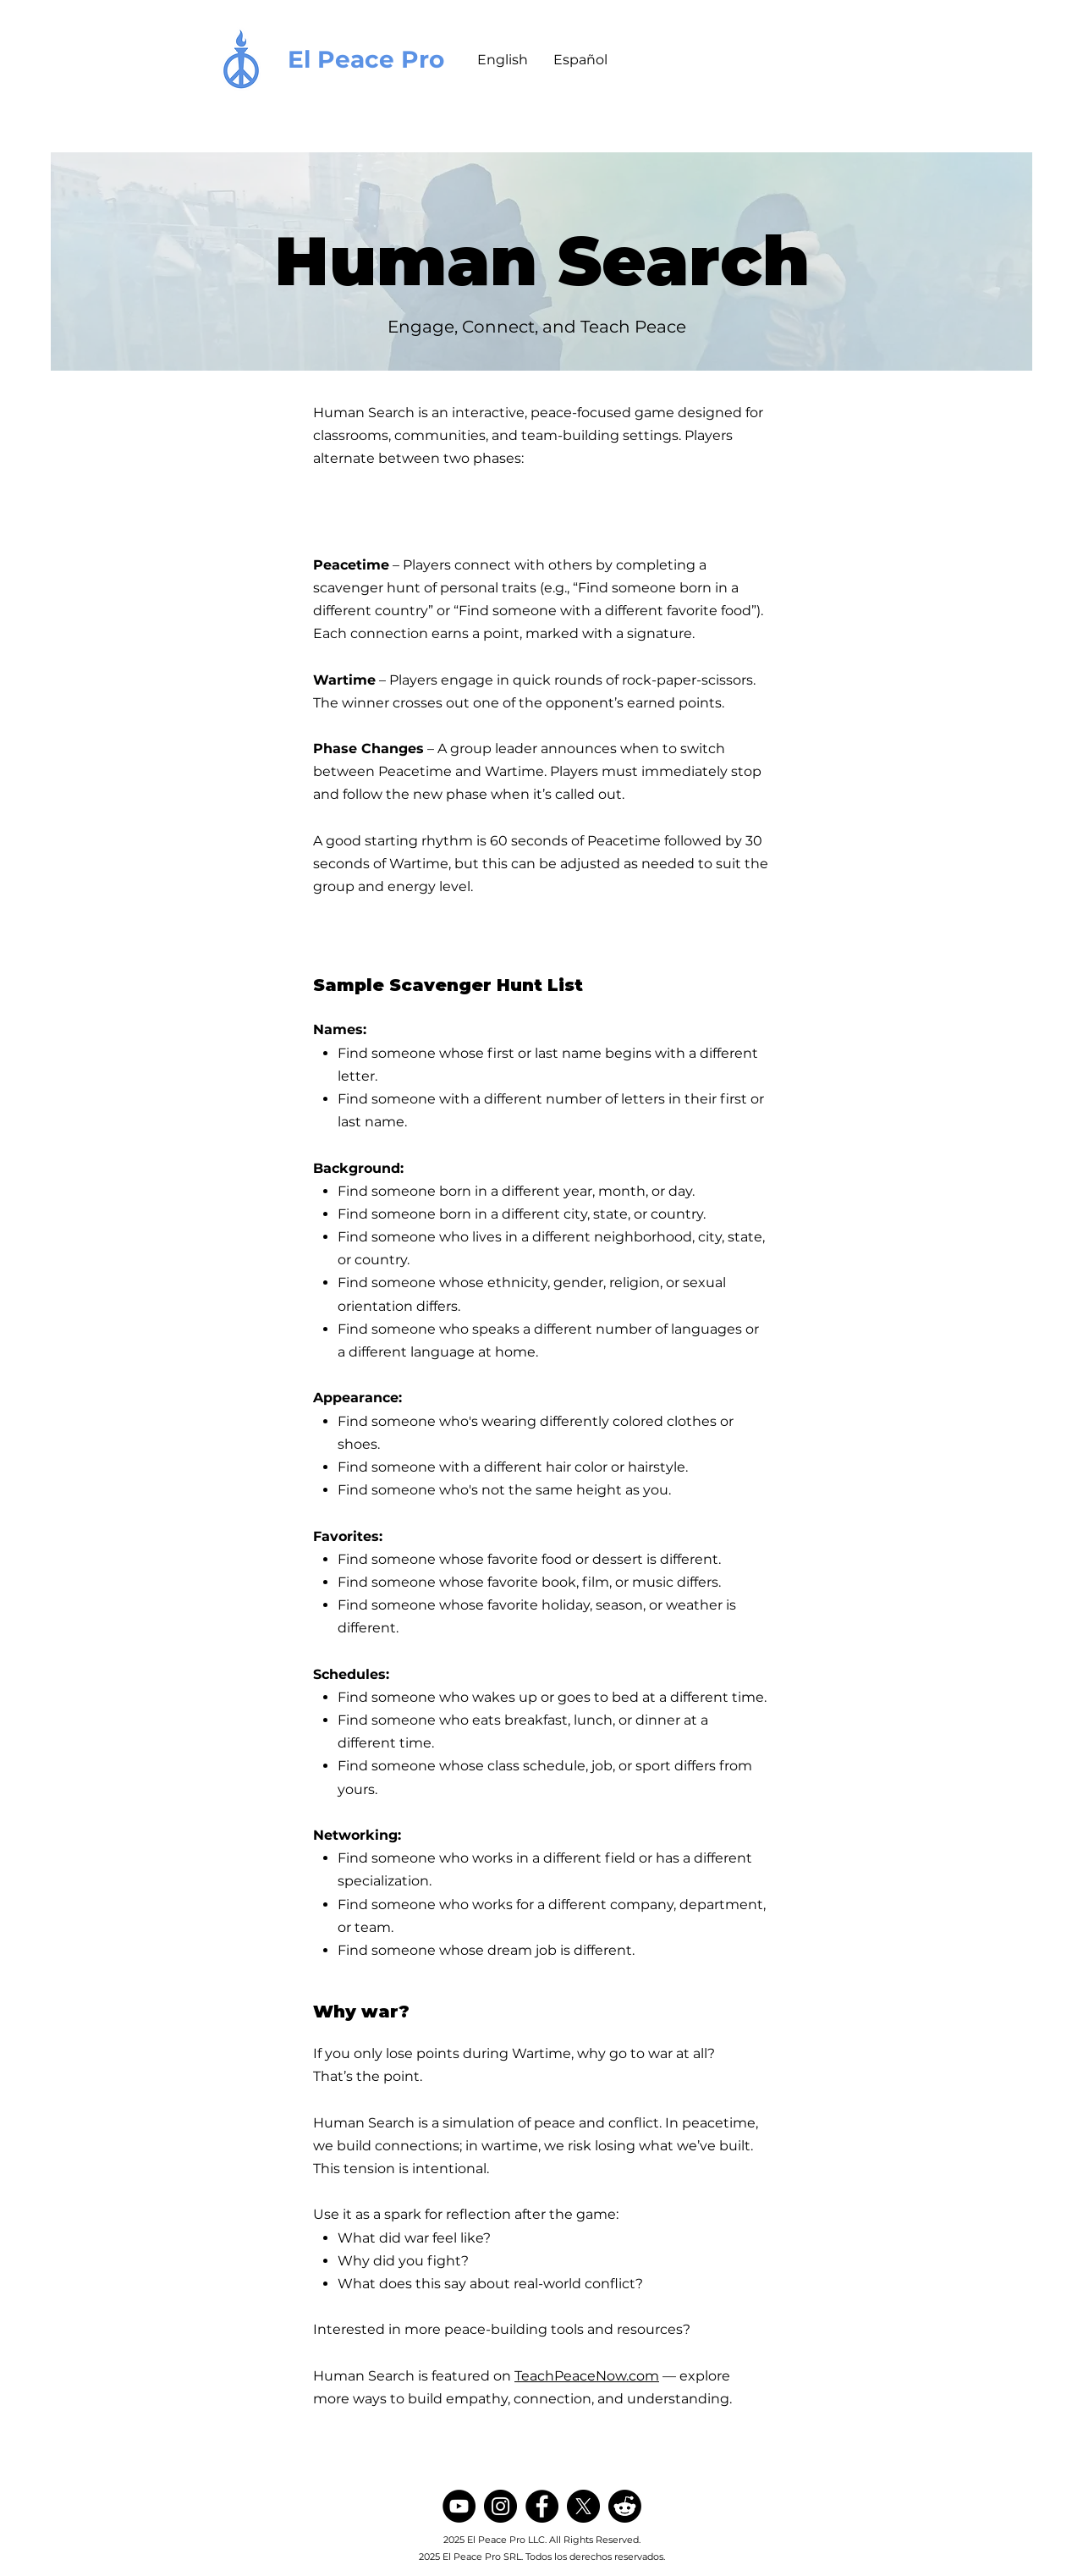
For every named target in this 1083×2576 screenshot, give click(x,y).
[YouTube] (459, 2506)
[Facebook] (541, 2506)
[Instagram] (500, 2506)
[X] (583, 2506)
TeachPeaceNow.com (586, 2376)
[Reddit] (624, 2506)
